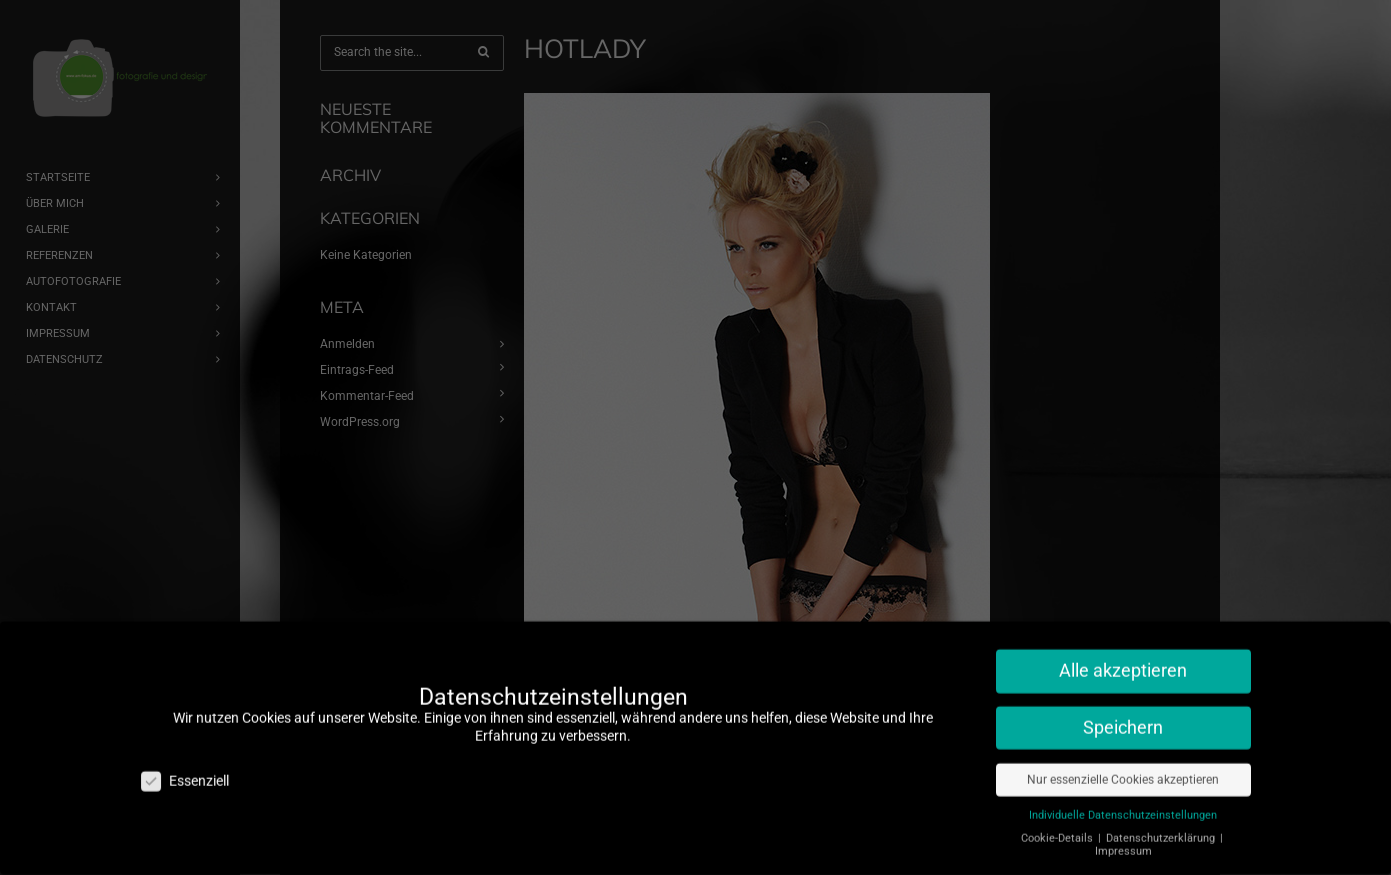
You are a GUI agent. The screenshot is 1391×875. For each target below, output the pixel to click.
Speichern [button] (1123, 704)
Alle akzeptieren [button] (1123, 647)
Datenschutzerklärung (1162, 814)
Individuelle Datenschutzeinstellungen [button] (1123, 791)
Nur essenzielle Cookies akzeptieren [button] (1123, 756)
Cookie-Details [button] (1058, 814)
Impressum (1123, 827)
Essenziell (185, 757)
